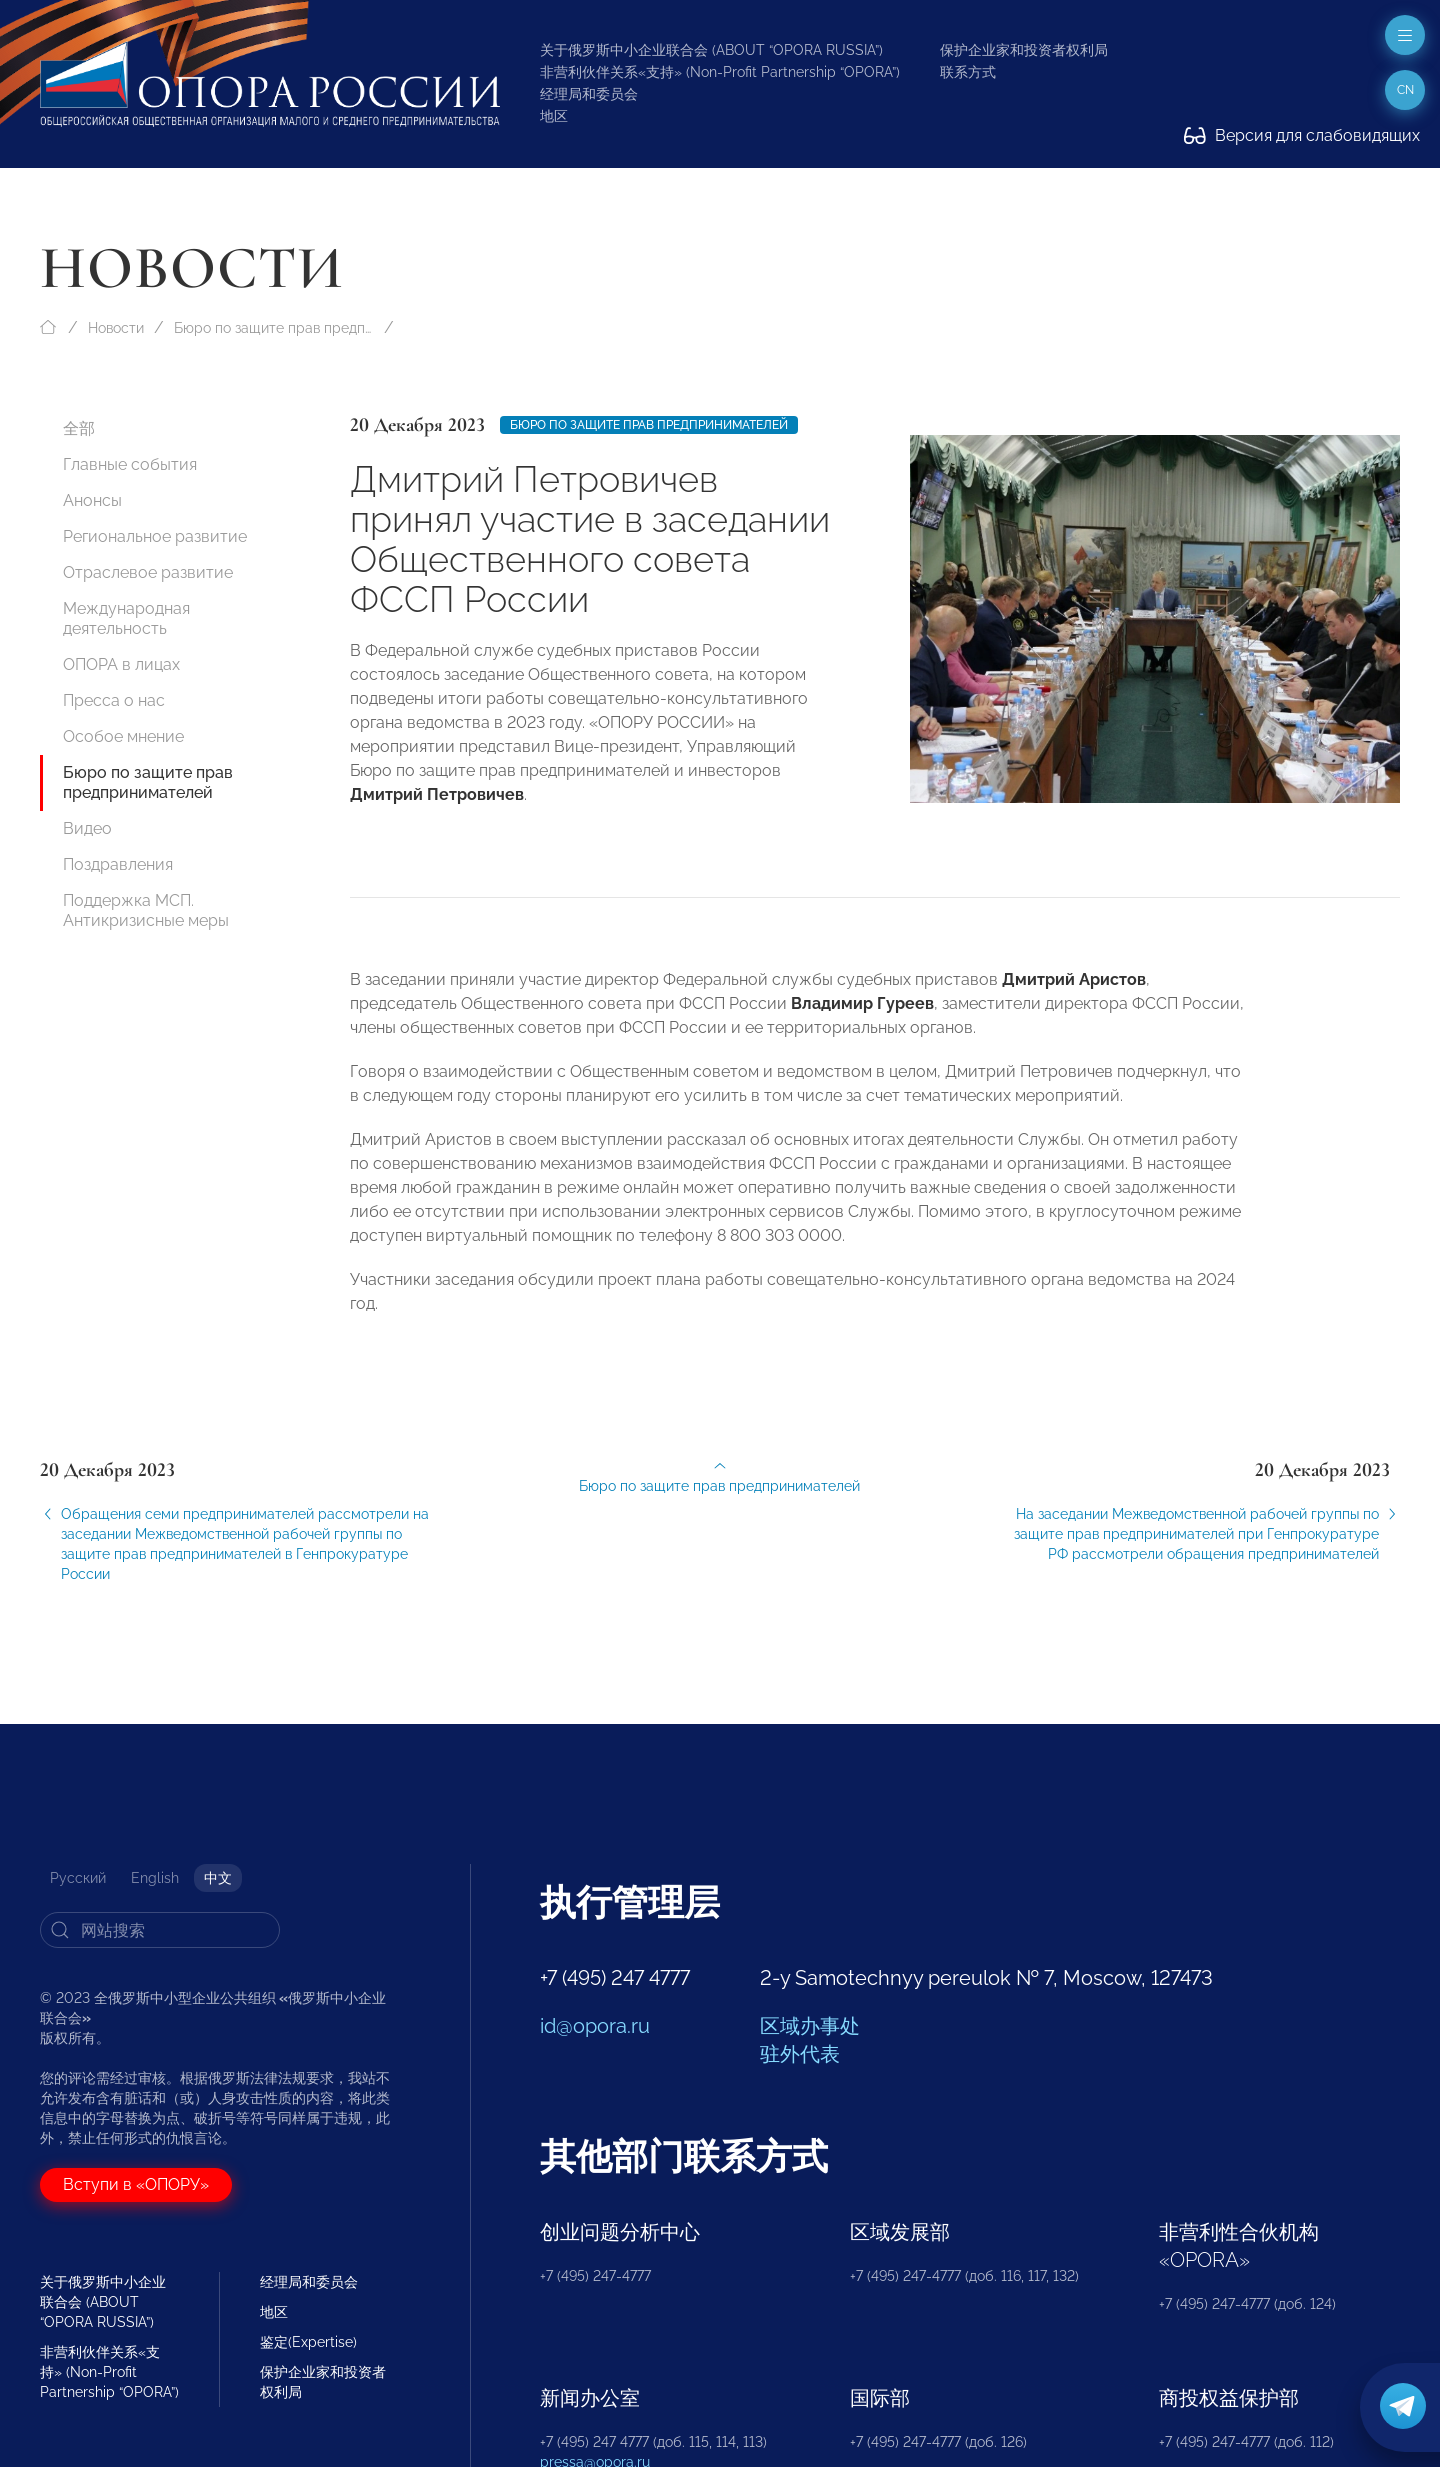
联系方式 (968, 72)
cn (1405, 90)
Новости (116, 328)
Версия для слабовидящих (1302, 135)
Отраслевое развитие (148, 572)
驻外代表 (800, 2054)
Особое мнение (123, 736)
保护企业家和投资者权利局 (1024, 50)
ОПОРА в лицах (121, 664)
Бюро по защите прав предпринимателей (274, 328)
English (155, 1878)
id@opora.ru (595, 2026)
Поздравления (118, 864)
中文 (218, 1878)
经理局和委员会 (589, 94)
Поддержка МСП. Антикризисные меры (146, 910)
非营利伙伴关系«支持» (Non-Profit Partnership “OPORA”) (720, 72)
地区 (554, 116)
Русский (78, 1878)
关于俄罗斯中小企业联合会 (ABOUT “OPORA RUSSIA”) (711, 50)
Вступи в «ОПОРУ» (136, 2184)
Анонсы (92, 500)
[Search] (160, 1930)
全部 (79, 428)
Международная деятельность (126, 618)
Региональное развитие (155, 536)
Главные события (130, 464)
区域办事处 (810, 2026)
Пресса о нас (114, 700)
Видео (87, 828)
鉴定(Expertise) (308, 2342)
